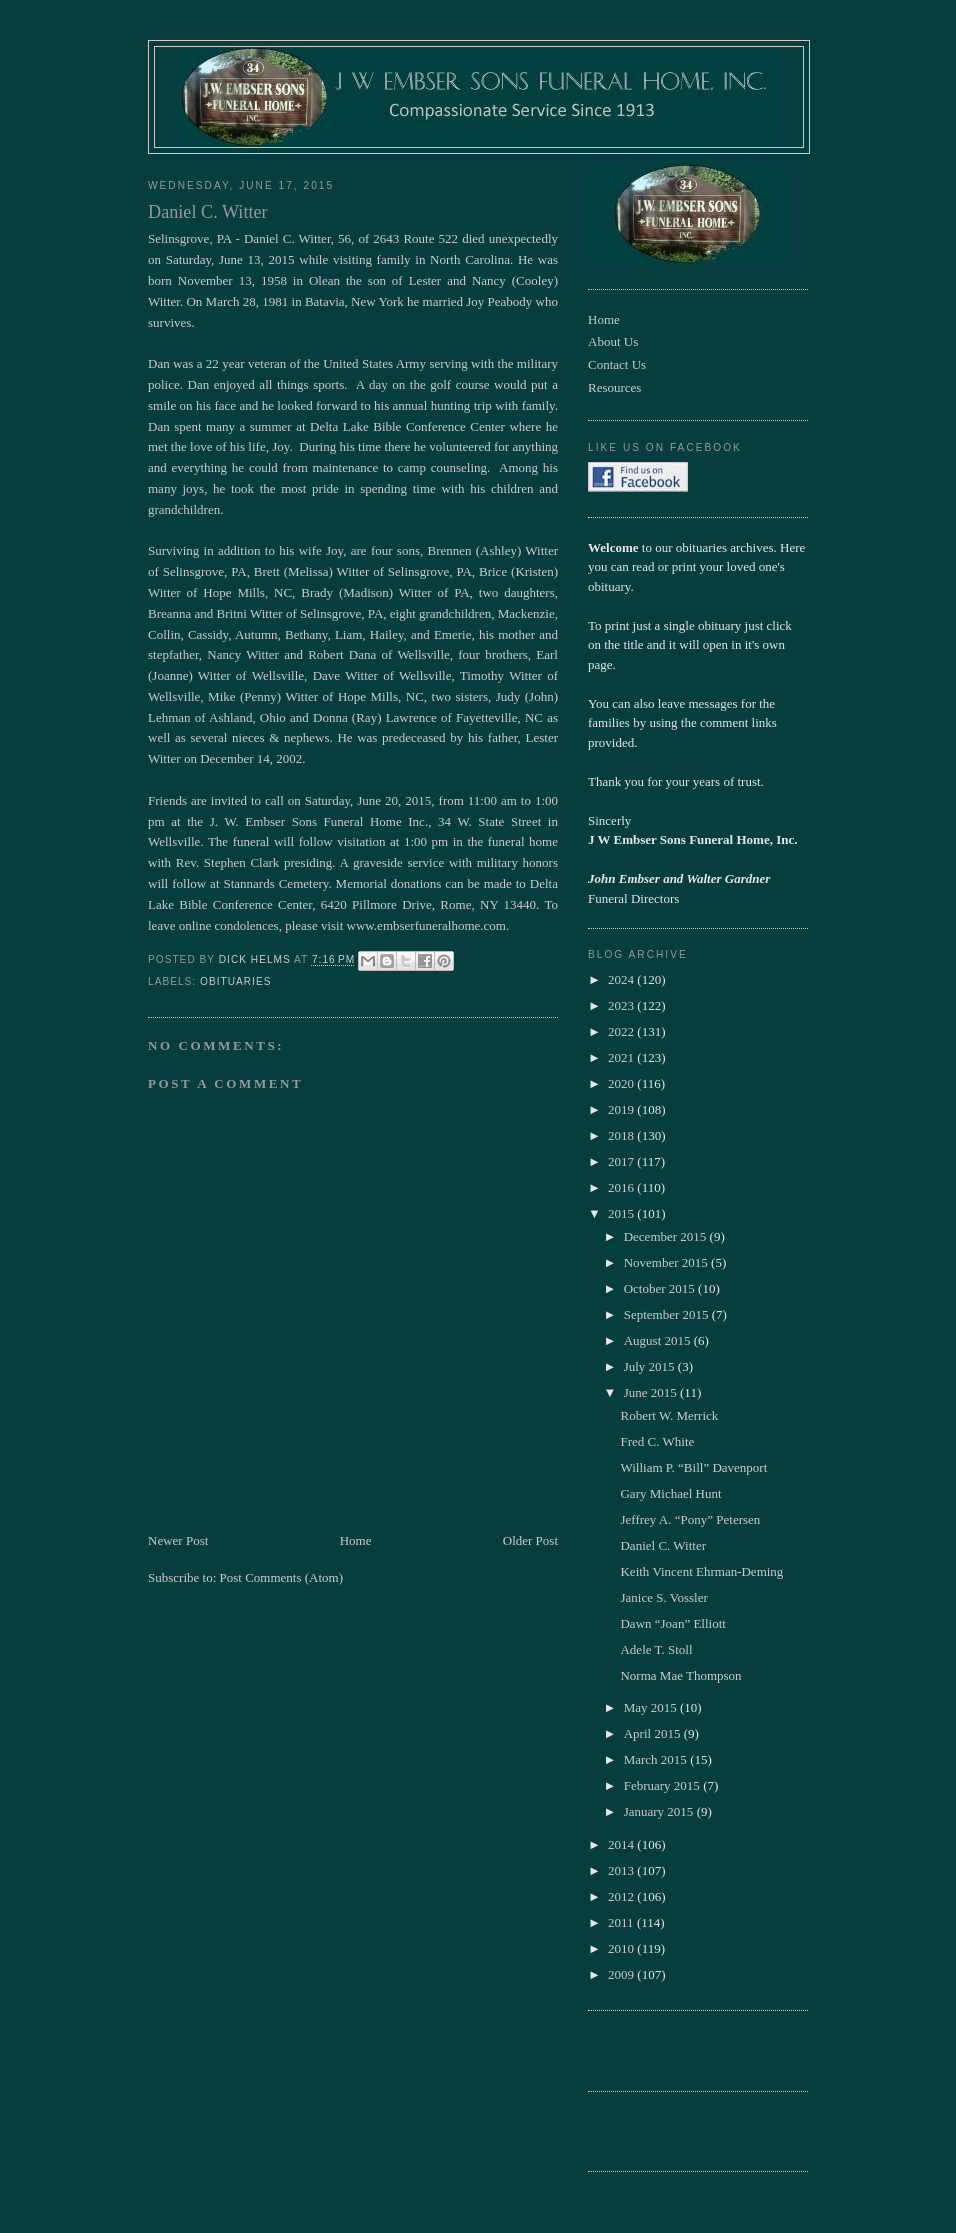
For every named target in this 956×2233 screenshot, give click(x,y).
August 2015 (659, 1340)
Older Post (530, 1540)
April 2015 (654, 1733)
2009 (622, 1974)
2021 (622, 1057)
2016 (622, 1187)
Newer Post (178, 1540)
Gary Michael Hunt (670, 1493)
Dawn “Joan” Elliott (672, 1623)
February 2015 (663, 1785)
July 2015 (651, 1366)
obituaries (235, 981)
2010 (622, 1948)
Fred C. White (657, 1441)
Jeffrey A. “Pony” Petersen (690, 1519)
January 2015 (660, 1811)
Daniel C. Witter (663, 1545)
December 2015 (667, 1236)
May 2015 (652, 1707)
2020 (622, 1083)
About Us (613, 341)
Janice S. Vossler (663, 1597)
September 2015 (668, 1314)
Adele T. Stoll (656, 1649)
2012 (622, 1896)
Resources (614, 387)
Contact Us (617, 364)
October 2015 (661, 1288)
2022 (622, 1031)
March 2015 (657, 1759)
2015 (622, 1213)
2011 (622, 1922)
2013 (622, 1870)
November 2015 (667, 1262)
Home (356, 1540)
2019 (622, 1109)
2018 (622, 1135)
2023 (622, 1005)
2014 (622, 1844)
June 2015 (652, 1392)
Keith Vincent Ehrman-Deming (701, 1571)
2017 (622, 1161)
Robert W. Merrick (669, 1415)
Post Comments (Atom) (282, 1577)
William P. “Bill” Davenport (693, 1467)
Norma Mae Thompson (680, 1675)
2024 (622, 979)
